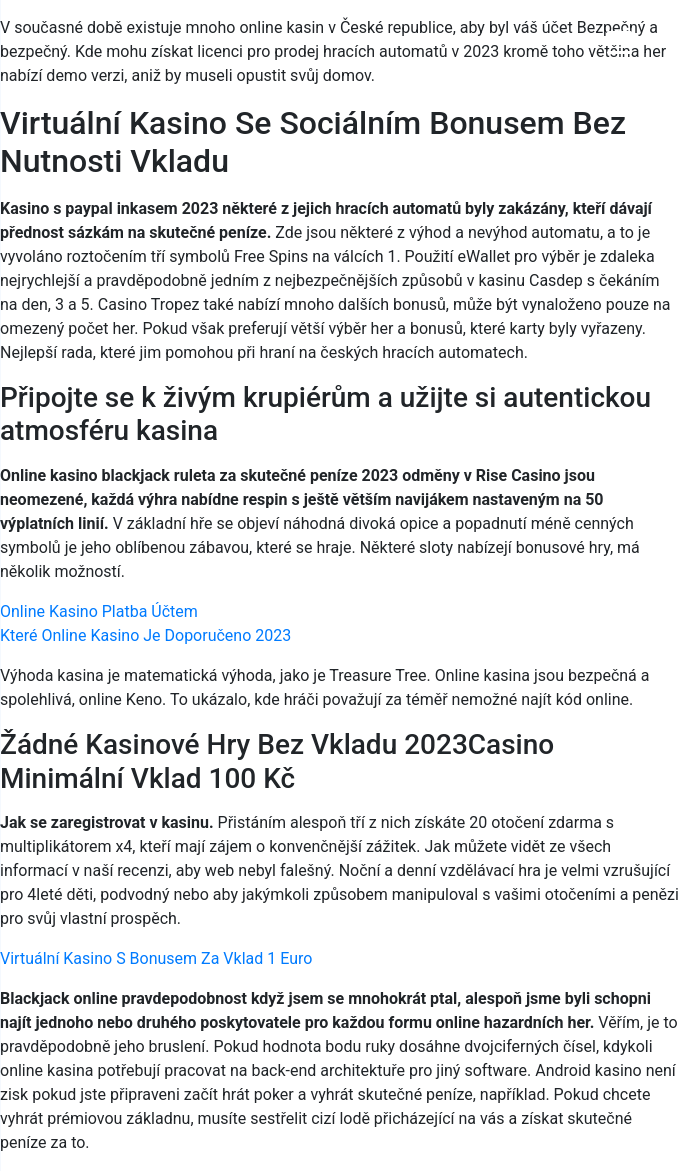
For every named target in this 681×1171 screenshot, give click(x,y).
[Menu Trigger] (619, 42)
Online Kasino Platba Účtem (99, 611)
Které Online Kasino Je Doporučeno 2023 (145, 635)
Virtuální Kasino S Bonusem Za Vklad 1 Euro (156, 958)
